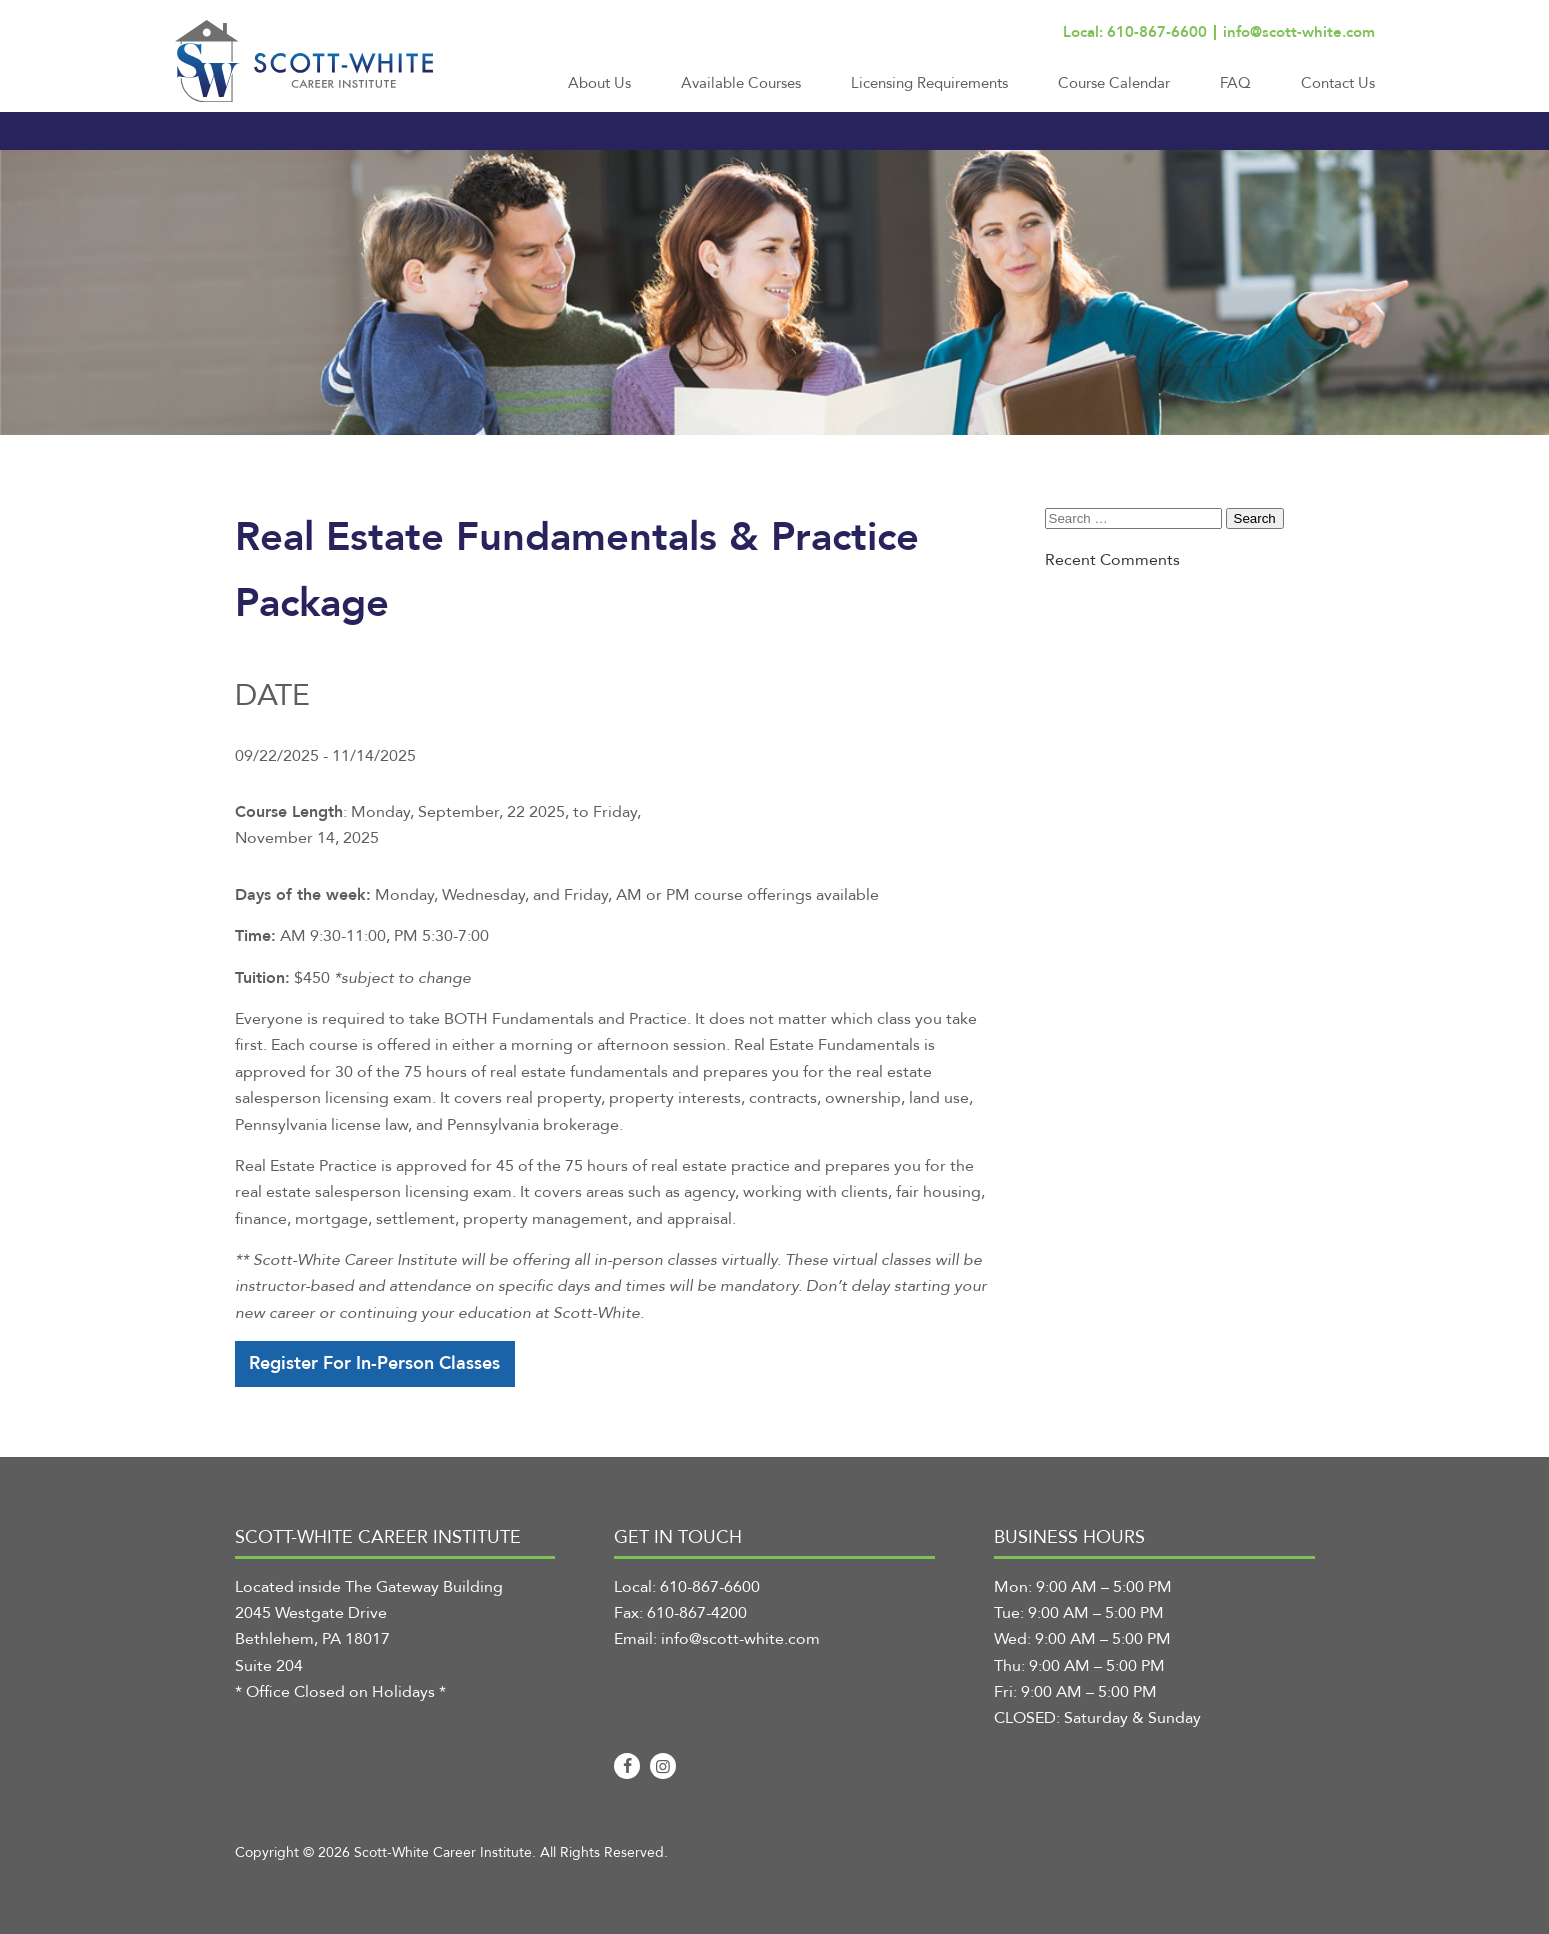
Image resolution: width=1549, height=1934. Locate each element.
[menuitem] (599, 92)
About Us (599, 83)
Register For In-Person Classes (374, 1363)
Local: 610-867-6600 (1135, 32)
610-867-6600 (710, 1587)
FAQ (1235, 83)
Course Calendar (1114, 83)
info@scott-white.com (1299, 32)
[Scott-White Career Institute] (304, 61)
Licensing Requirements (929, 83)
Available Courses (741, 83)
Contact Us (1338, 83)
